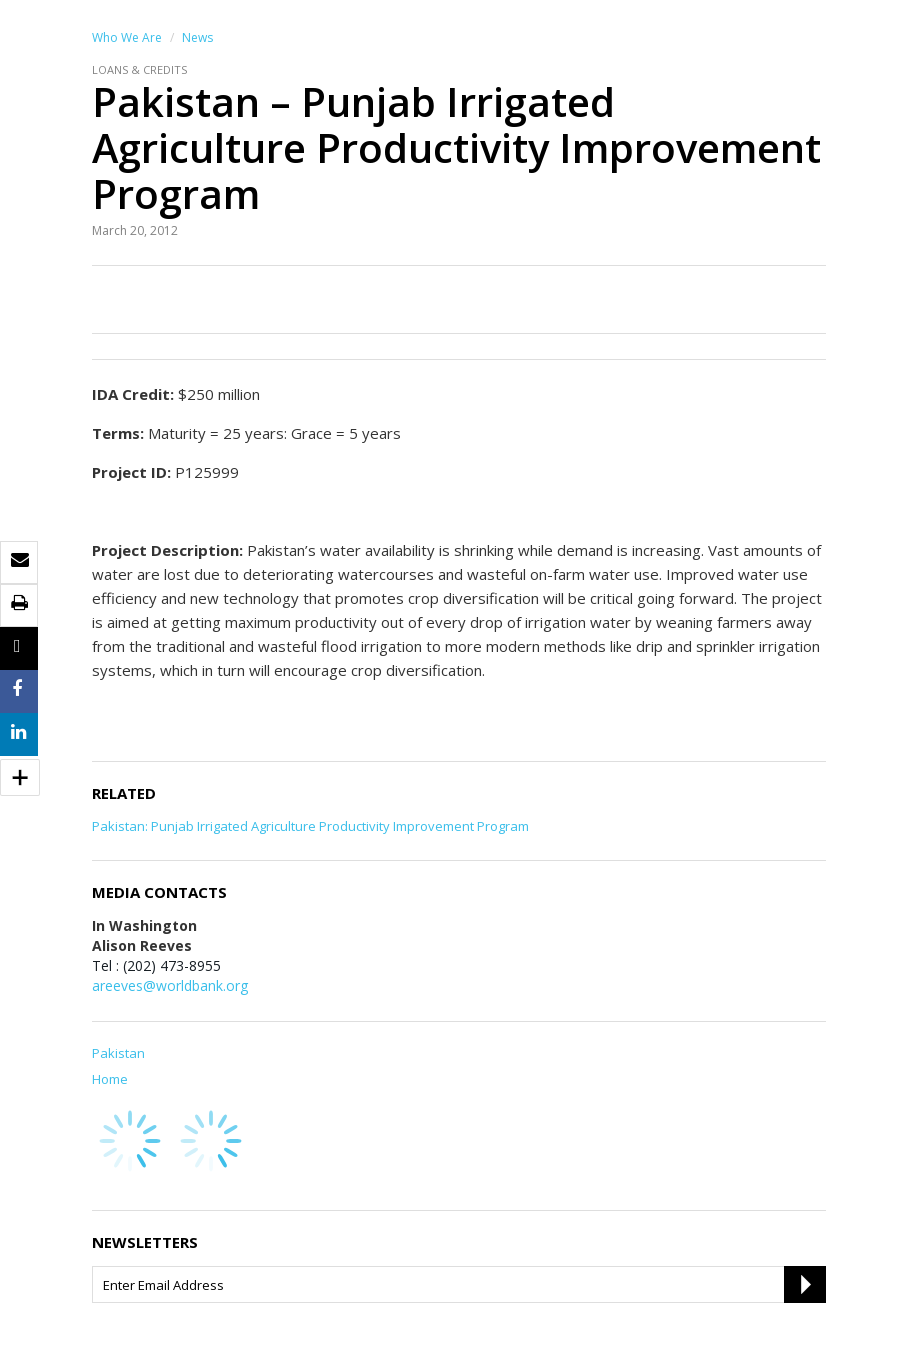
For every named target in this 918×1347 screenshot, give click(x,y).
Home (110, 1079)
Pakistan (118, 1053)
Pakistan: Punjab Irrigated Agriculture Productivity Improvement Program (310, 826)
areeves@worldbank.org (170, 985)
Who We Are (127, 37)
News (197, 37)
